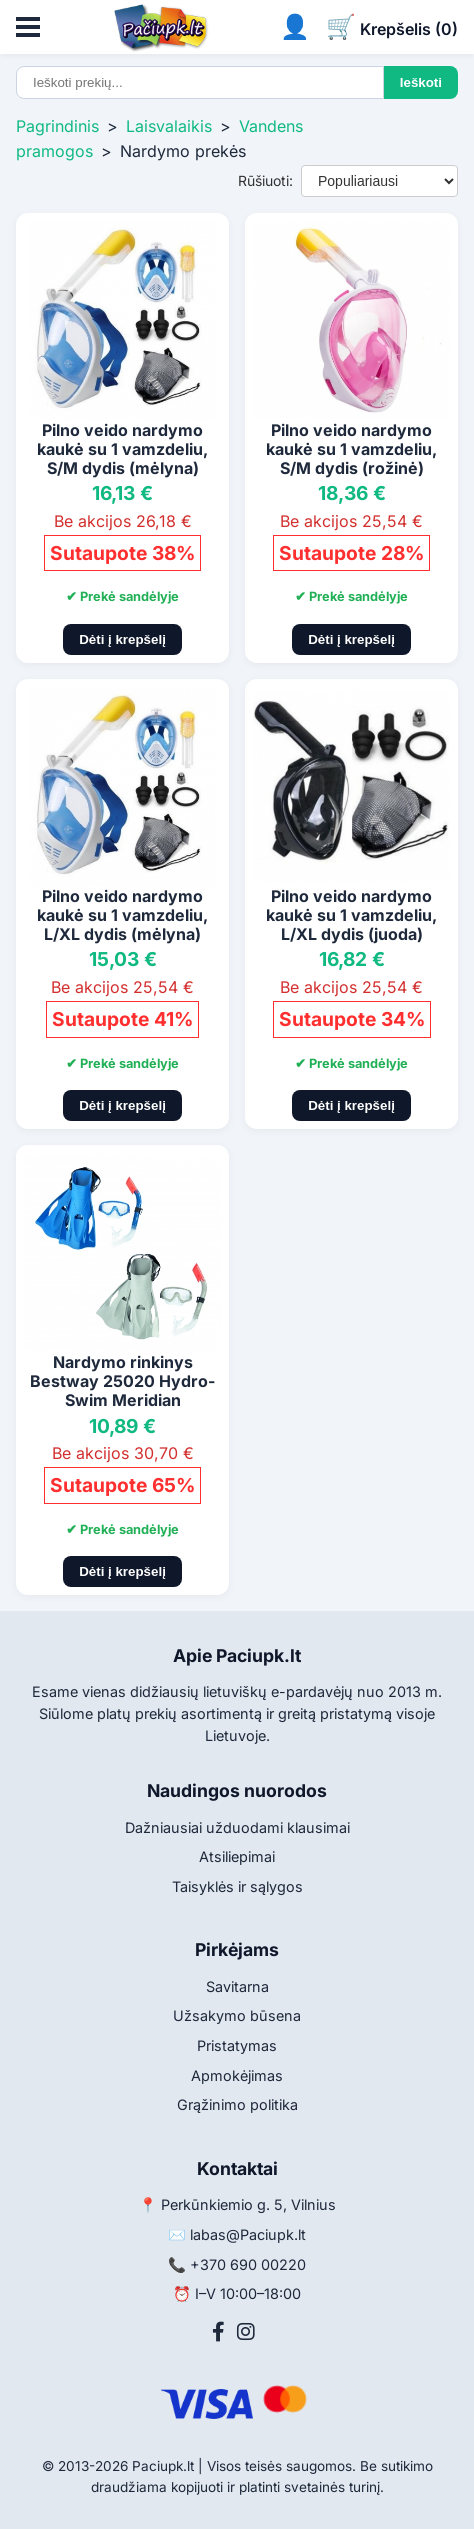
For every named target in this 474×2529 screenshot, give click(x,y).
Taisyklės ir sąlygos (237, 1886)
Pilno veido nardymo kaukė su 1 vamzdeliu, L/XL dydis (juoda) (351, 915)
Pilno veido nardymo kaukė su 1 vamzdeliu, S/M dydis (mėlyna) (122, 449)
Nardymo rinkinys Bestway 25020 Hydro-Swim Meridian (122, 1381)
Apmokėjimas (237, 2075)
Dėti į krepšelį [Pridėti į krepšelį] (122, 639)
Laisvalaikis (169, 126)
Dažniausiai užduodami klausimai (237, 1827)
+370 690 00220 (248, 2264)
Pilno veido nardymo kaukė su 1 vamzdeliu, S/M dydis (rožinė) (351, 449)
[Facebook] (218, 2332)
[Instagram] (246, 2332)
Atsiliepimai (237, 1856)
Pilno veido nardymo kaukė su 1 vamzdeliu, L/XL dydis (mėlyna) (122, 915)
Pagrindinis (57, 126)
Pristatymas (237, 2045)
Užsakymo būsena (237, 2015)
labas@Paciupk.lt (248, 2234)
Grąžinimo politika (237, 2104)
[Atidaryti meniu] (28, 27)
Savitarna (237, 1986)
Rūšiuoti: (265, 180)
